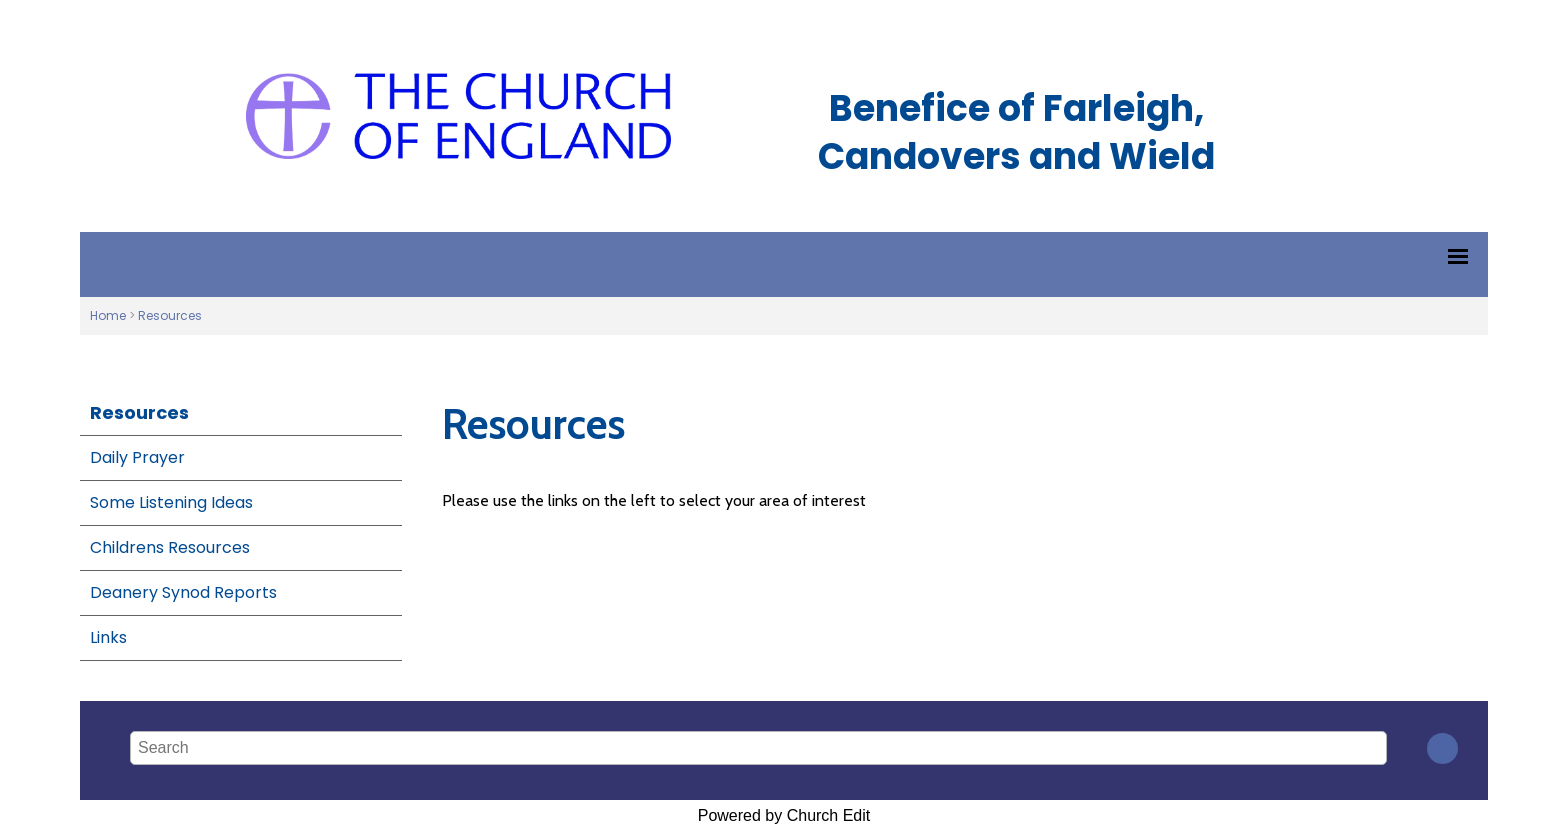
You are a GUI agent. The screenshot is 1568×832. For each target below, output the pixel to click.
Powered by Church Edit (784, 815)
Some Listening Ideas (171, 502)
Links (108, 637)
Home (108, 315)
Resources (170, 315)
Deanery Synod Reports (183, 592)
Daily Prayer (137, 457)
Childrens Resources (170, 547)
